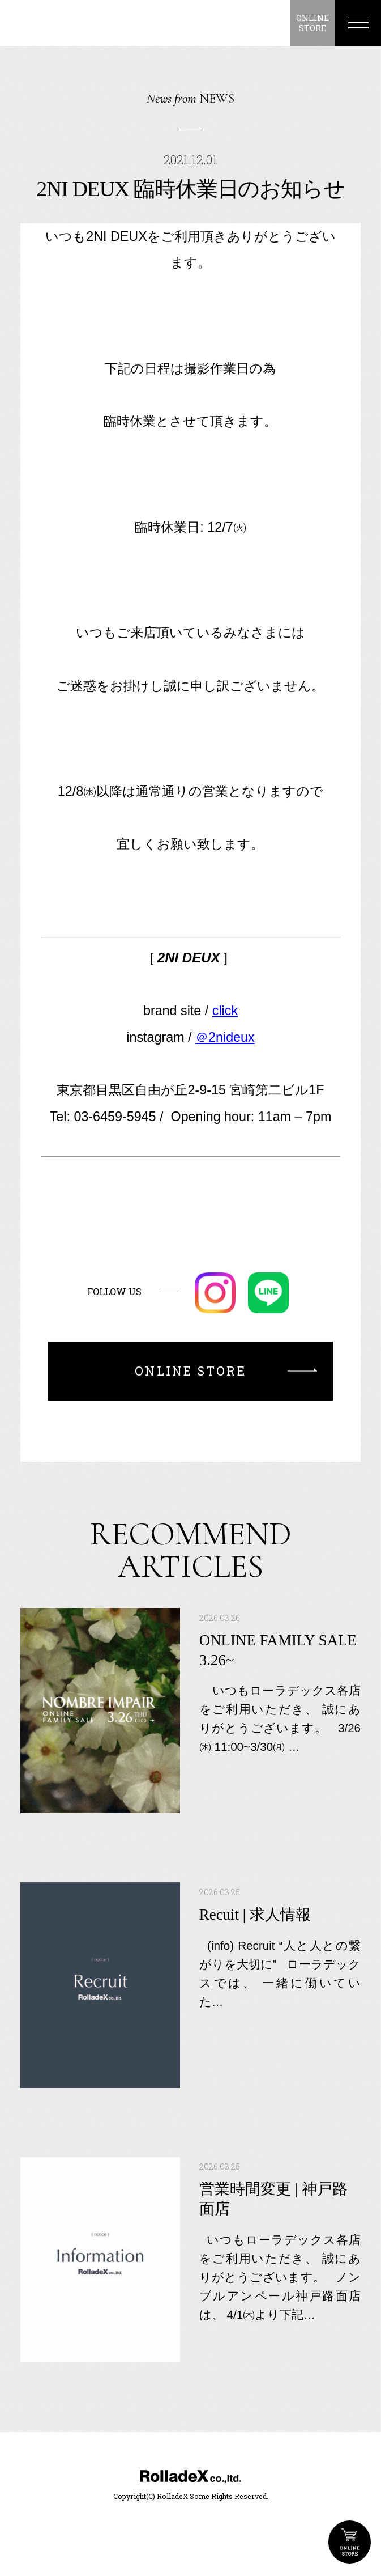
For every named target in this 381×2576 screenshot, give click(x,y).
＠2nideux (225, 1037)
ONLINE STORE (349, 2541)
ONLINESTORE (312, 23)
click (225, 1010)
